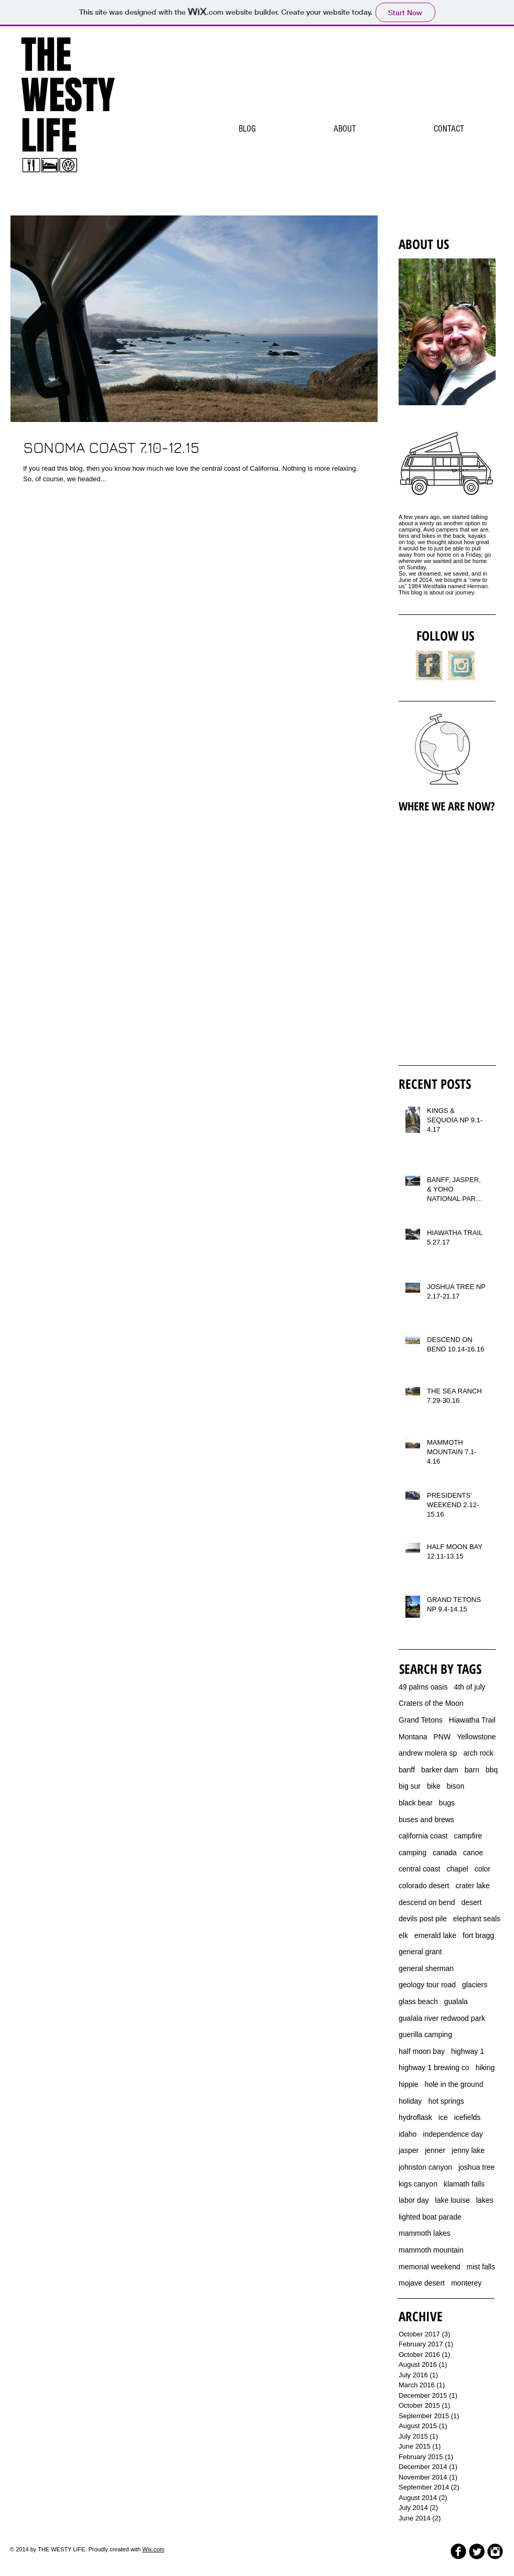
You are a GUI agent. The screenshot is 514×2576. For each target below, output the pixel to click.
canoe (473, 1852)
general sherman (426, 1968)
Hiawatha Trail (472, 1720)
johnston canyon (425, 2167)
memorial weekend (430, 2267)
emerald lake (435, 1935)
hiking (485, 2067)
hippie (408, 2084)
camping (412, 1852)
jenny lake (468, 2150)
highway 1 (467, 2051)
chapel (457, 1869)
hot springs (446, 2101)
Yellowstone (476, 1737)
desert (471, 1902)
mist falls (481, 2267)
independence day (453, 2134)
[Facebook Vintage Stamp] (429, 665)
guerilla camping (425, 2034)
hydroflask (415, 2117)
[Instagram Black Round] (495, 2551)
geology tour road (427, 1984)
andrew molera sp (428, 1753)
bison (455, 1786)
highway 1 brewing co (434, 2067)
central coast (419, 1869)
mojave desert (422, 2283)
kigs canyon (418, 2184)
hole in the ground (453, 2084)
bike (434, 1786)
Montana (413, 1737)
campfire (468, 1836)
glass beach (418, 2001)
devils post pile (423, 1918)
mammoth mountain (431, 2250)
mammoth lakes (425, 2233)
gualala (456, 2001)
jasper (409, 2150)
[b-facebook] (458, 2551)
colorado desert (424, 1885)
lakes (485, 2200)
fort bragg (478, 1935)
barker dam (439, 1770)
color (482, 1869)
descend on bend (427, 1902)
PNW (442, 1737)
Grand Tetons (421, 1720)
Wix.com (153, 2549)
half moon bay (422, 2051)
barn (472, 1770)
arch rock (478, 1753)
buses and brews (426, 1819)
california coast (423, 1836)
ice (443, 2117)
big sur (410, 1786)
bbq (492, 1770)
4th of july (469, 1687)
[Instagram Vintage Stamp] (461, 665)
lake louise (452, 2200)
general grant (420, 1951)
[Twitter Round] (477, 2551)
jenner (435, 2150)
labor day (414, 2200)
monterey (466, 2283)
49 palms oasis (423, 1687)
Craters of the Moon (431, 1703)
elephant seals (476, 1918)
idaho (407, 2134)
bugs (447, 1803)
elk (403, 1935)
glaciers (474, 1984)
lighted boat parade (430, 2217)
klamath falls (464, 2184)
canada (445, 1852)
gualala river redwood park (442, 2018)
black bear (416, 1803)
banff (407, 1770)
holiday (410, 2101)
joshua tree (476, 2167)
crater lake (473, 1885)
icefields (467, 2117)
